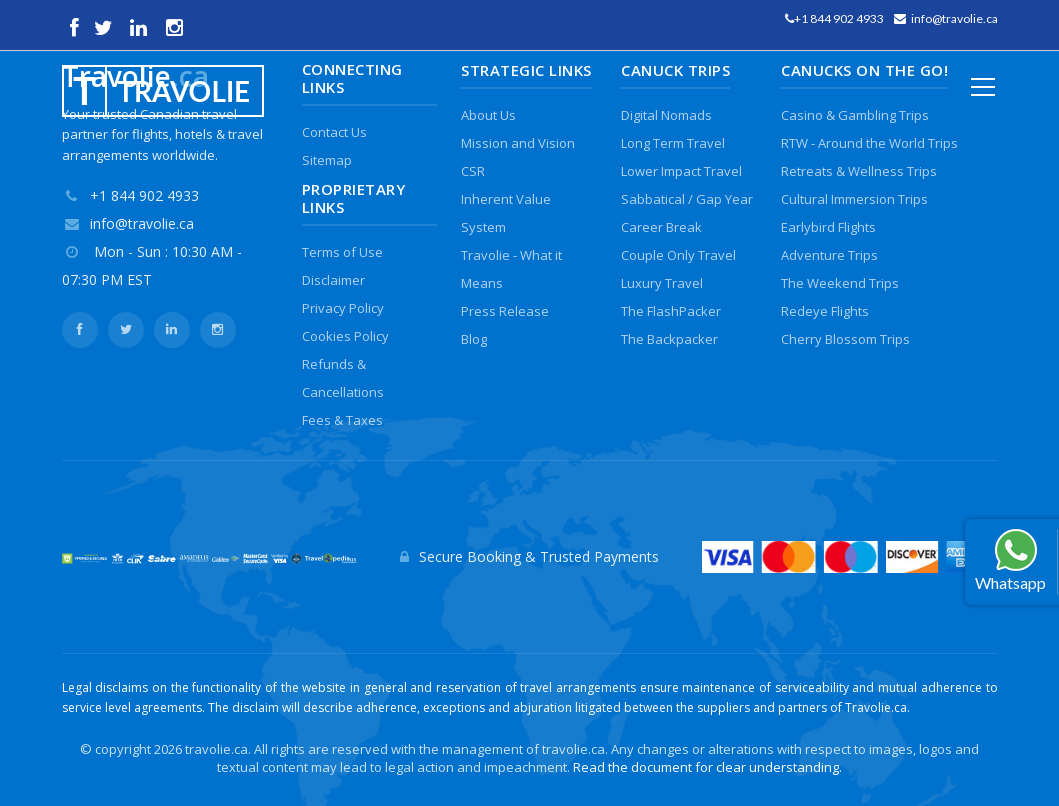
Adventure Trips (829, 255)
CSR (473, 171)
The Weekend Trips (840, 283)
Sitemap (327, 160)
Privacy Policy (343, 308)
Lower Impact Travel (681, 171)
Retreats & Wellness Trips (859, 171)
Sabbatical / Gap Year (687, 199)
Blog (474, 339)
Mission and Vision (518, 143)
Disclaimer (333, 280)
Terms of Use (342, 252)
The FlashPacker (671, 311)
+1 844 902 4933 (839, 18)
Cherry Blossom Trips (845, 339)
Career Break (661, 227)
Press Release (505, 311)
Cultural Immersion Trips (854, 199)
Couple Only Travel (678, 255)
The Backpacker (669, 339)
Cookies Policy (345, 336)
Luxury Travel (662, 283)
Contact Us (334, 132)
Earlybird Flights (828, 227)
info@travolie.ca (954, 18)
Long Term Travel (673, 143)
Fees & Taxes (342, 420)
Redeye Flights (825, 311)
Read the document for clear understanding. (707, 767)
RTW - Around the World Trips (869, 143)
